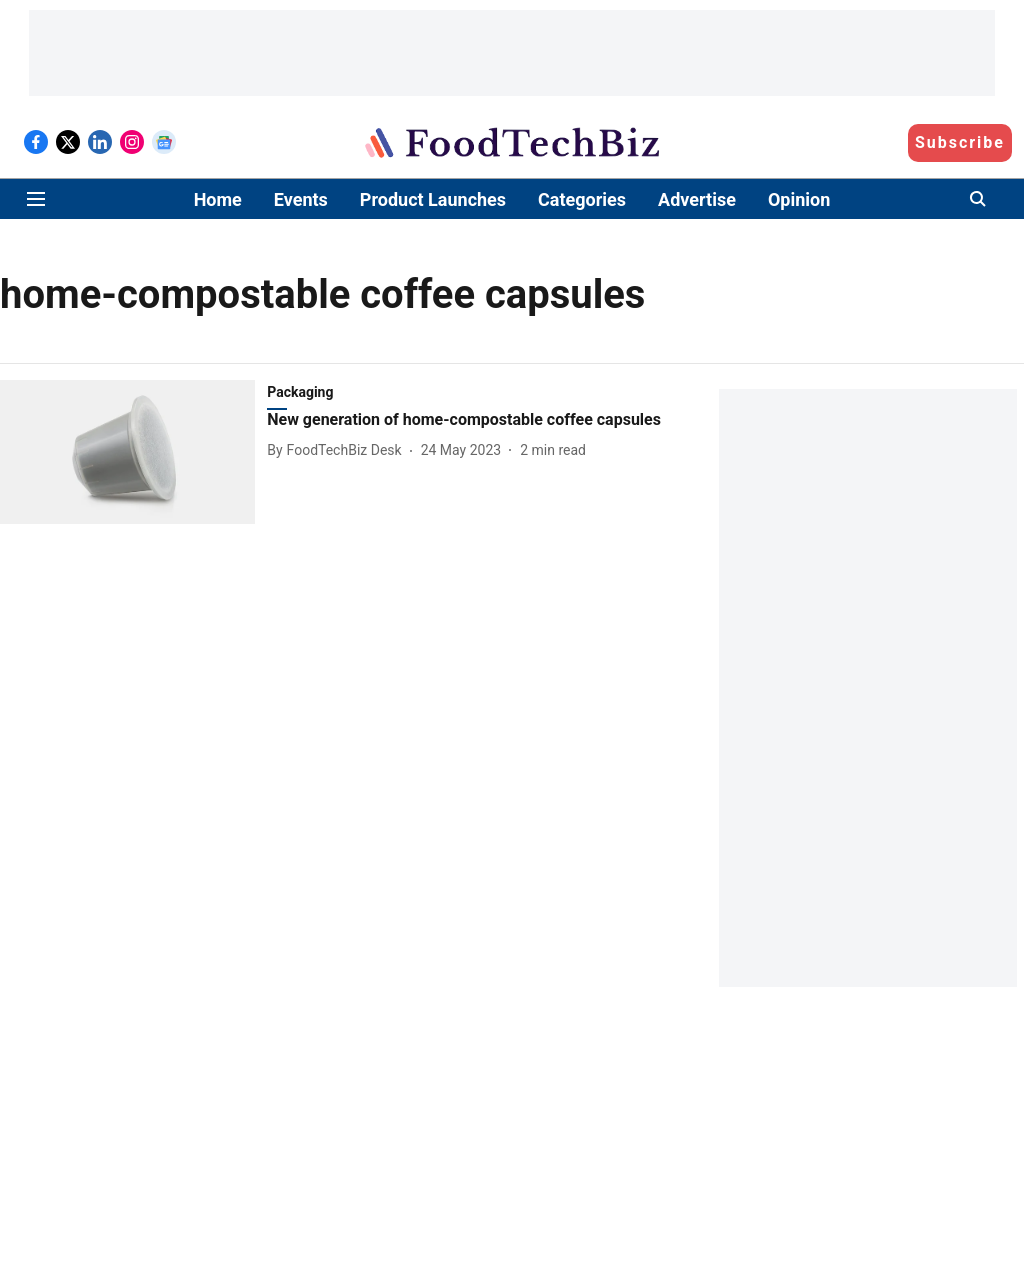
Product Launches (433, 199)
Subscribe (960, 142)
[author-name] (338, 450)
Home (218, 199)
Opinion (799, 199)
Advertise (697, 199)
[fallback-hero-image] (133, 452)
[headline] (467, 420)
